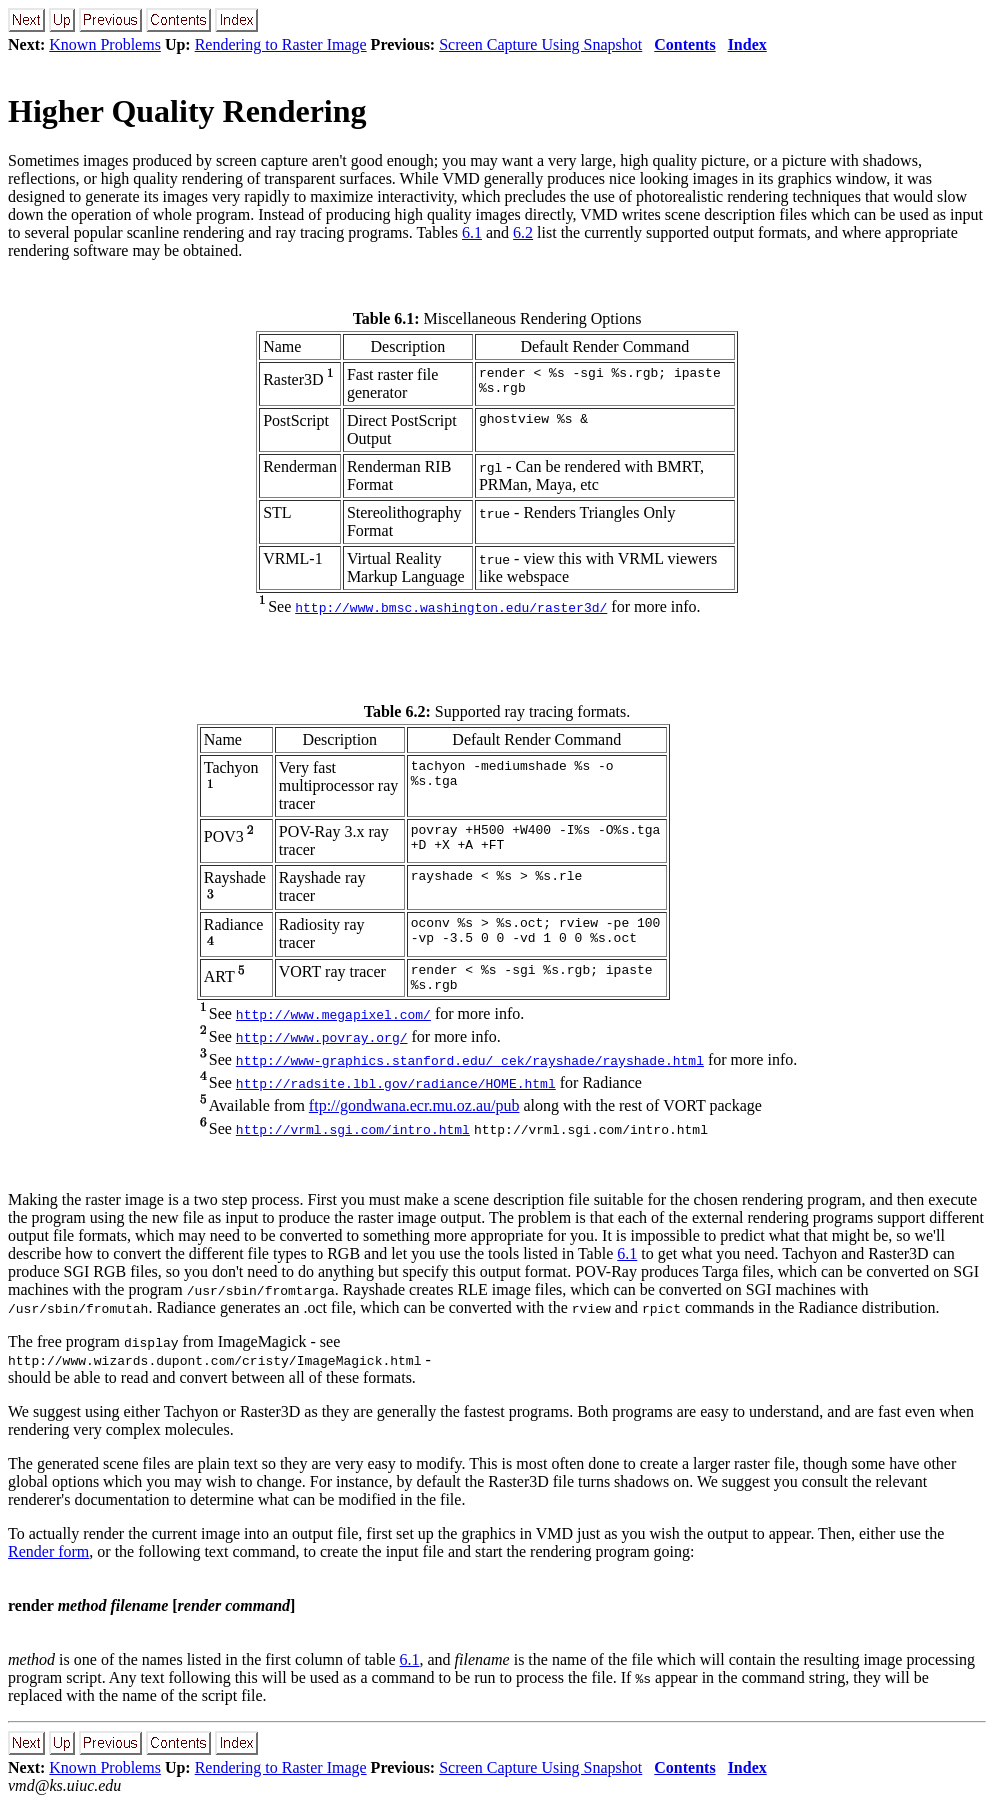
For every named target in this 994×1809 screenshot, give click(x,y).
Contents (684, 44)
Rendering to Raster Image (281, 44)
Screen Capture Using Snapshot (540, 44)
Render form (48, 1557)
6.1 (472, 232)
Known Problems (105, 44)
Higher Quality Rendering (187, 111)
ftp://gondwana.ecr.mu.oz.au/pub (414, 1111)
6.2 (523, 232)
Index (747, 44)
